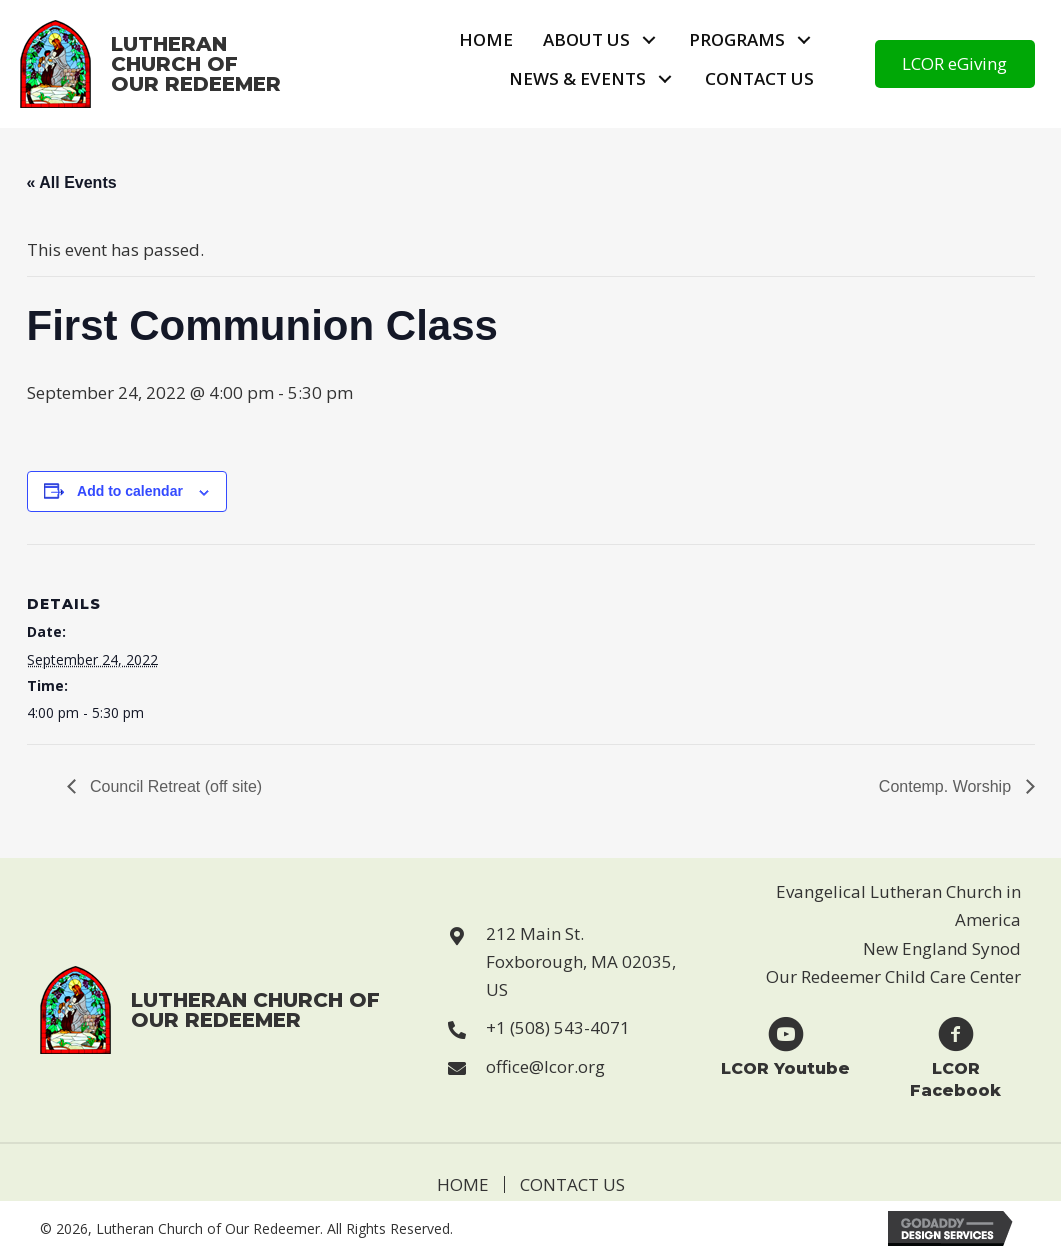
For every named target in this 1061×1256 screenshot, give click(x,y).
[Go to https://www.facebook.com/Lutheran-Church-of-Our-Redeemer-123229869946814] (956, 1057)
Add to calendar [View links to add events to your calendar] (130, 491)
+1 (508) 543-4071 (558, 1027)
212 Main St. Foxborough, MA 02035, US (581, 961)
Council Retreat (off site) (174, 786)
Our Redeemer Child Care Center (893, 976)
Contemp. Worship (947, 786)
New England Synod (942, 948)
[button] (649, 40)
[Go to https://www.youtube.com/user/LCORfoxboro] (786, 1045)
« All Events (72, 182)
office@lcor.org (545, 1066)
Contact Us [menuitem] (572, 1184)
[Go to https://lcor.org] (170, 64)
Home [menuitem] (463, 1184)
